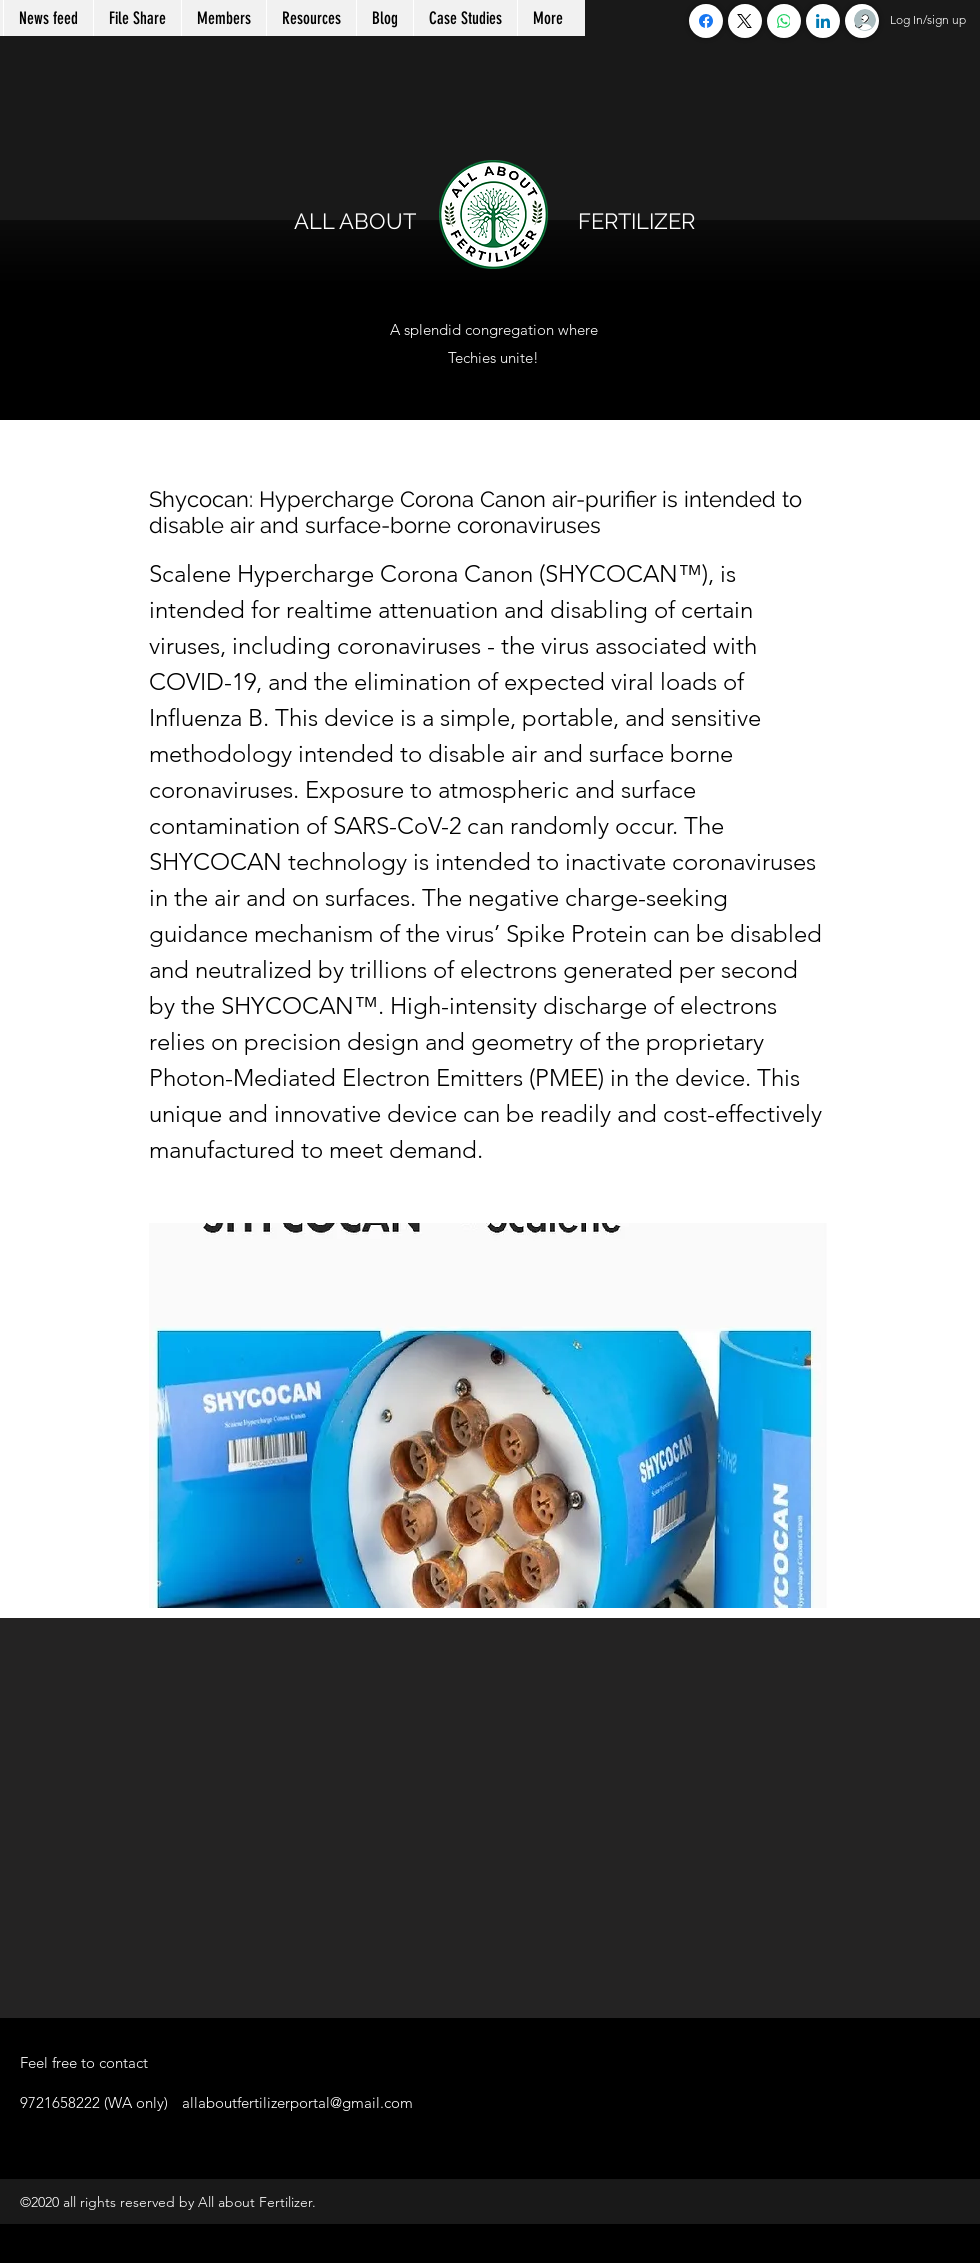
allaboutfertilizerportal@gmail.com (297, 2102)
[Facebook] (706, 21)
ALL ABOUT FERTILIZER (494, 221)
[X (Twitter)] (745, 21)
